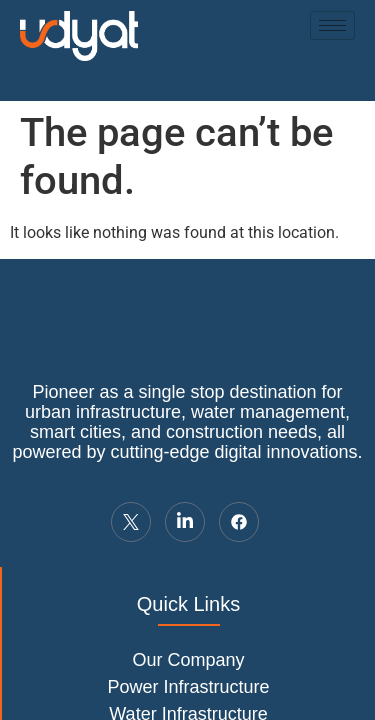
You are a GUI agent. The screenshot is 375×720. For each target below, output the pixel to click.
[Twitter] (131, 522)
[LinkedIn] (185, 522)
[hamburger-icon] (332, 25)
